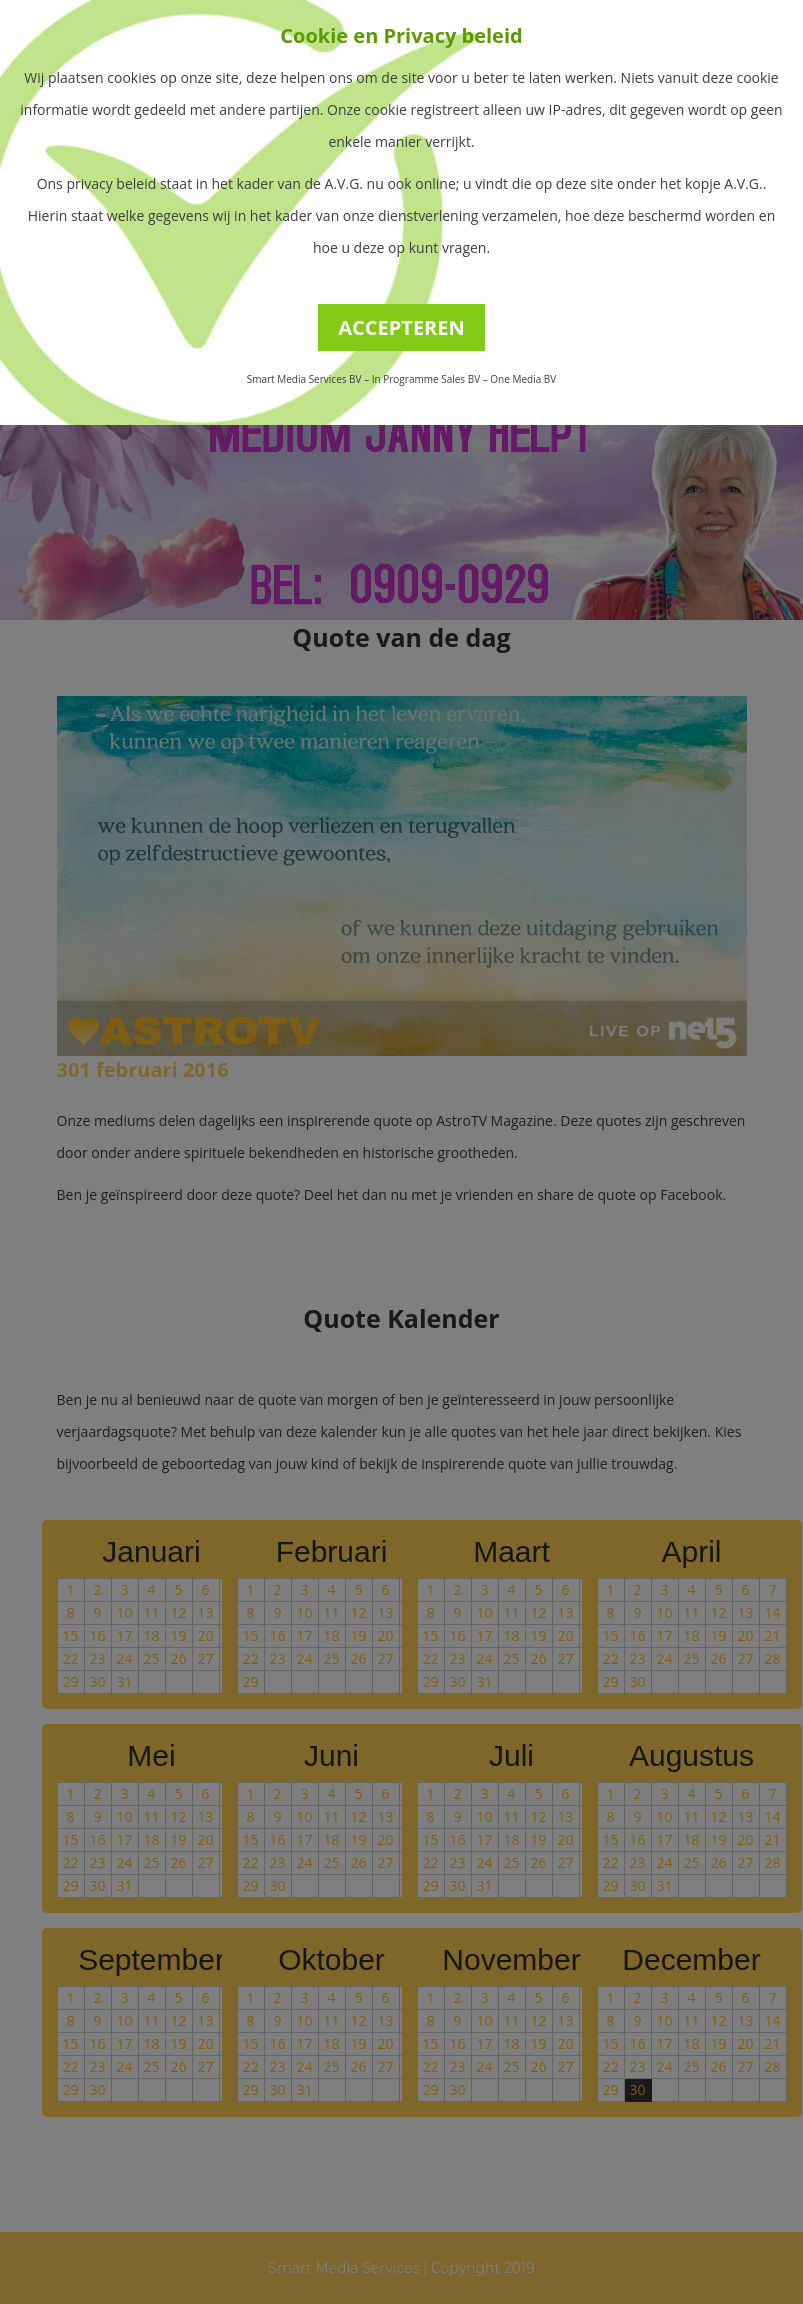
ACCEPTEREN (401, 327)
